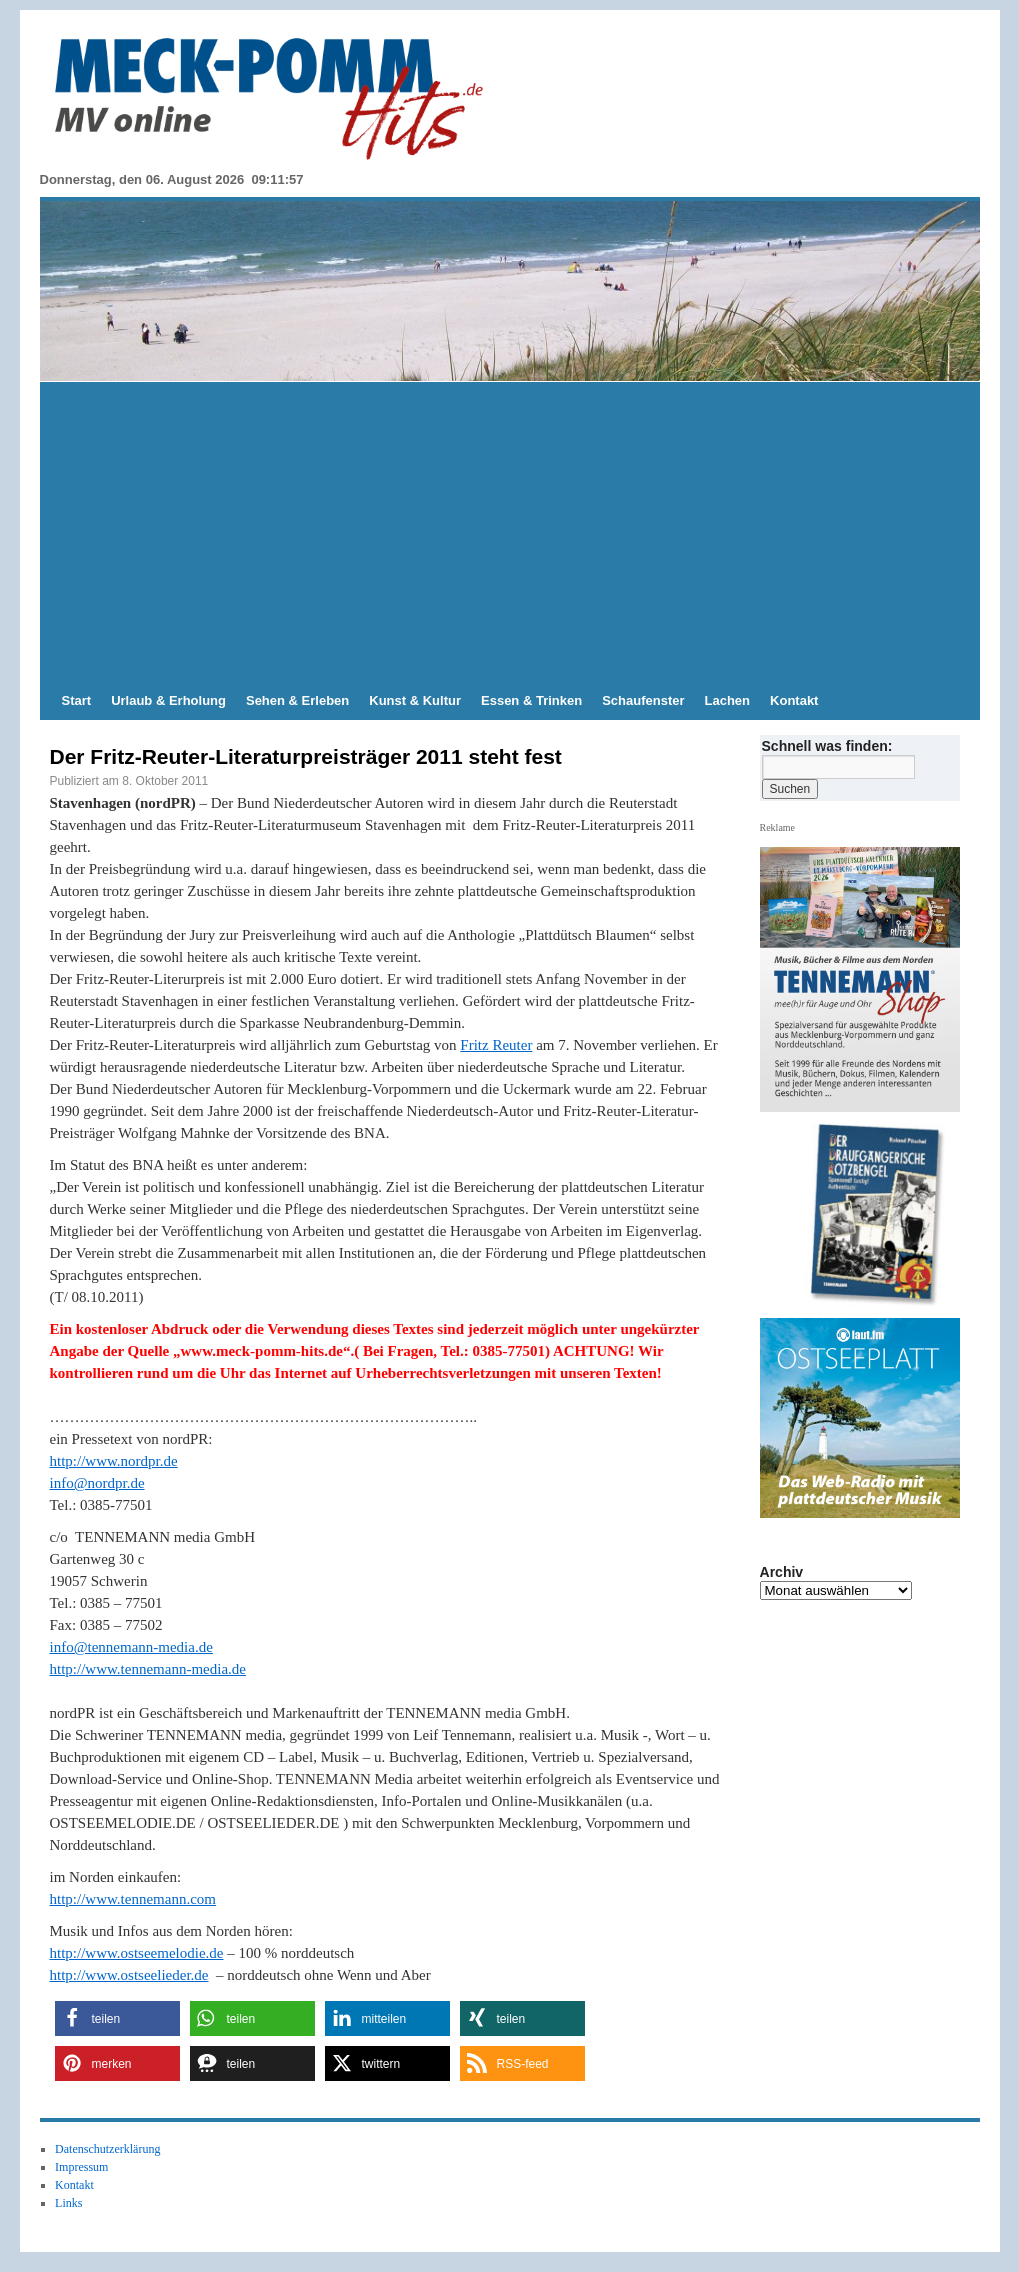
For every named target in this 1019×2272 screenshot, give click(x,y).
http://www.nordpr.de (114, 1461)
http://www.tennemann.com (133, 1899)
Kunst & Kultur (415, 700)
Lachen (728, 700)
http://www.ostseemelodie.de (137, 1953)
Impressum (81, 2167)
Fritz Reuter (496, 1045)
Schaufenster (643, 700)
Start (77, 700)
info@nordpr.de (97, 1483)
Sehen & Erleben (297, 700)
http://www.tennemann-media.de (148, 1669)
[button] (117, 2018)
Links (68, 2203)
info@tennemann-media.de (131, 1647)
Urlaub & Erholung (168, 700)
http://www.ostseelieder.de (129, 1975)
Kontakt (794, 700)
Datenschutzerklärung (107, 2149)
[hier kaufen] (867, 1216)
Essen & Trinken (531, 700)
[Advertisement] (510, 532)
